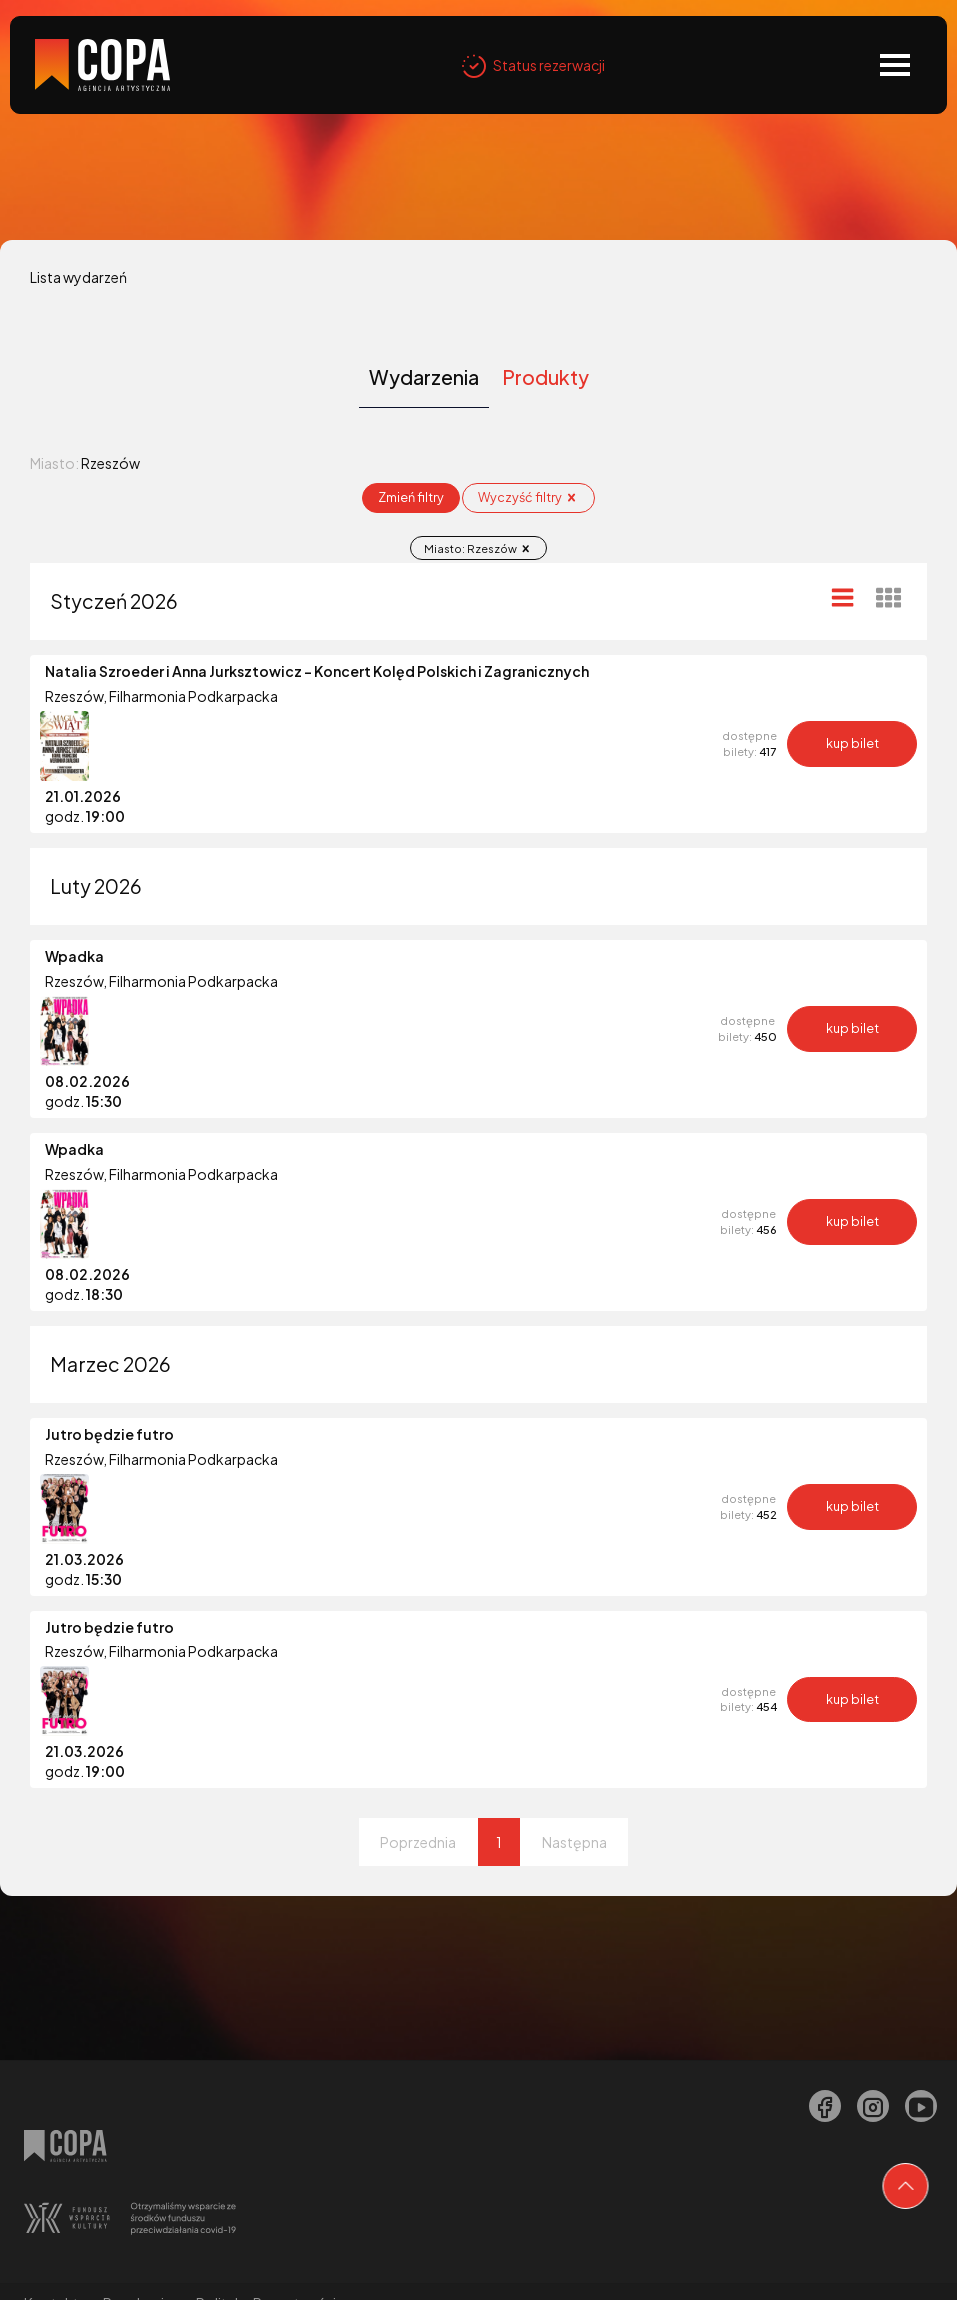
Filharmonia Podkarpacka (193, 696)
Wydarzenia (424, 377)
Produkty (545, 377)
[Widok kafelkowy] (889, 597)
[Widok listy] (843, 596)
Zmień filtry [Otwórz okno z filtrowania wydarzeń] (411, 497)
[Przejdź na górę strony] (906, 2186)
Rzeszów (74, 696)
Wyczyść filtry (528, 497)
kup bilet (852, 743)
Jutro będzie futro (109, 1434)
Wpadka (74, 956)
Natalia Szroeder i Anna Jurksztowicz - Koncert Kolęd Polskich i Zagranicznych (317, 671)
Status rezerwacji (533, 65)
